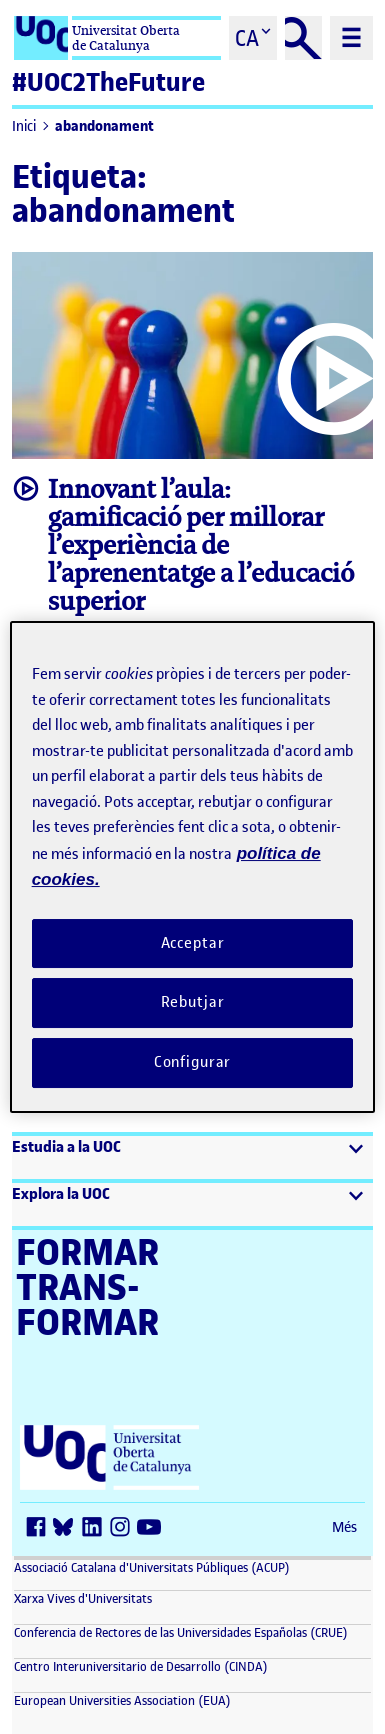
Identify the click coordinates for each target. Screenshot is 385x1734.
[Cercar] (304, 38)
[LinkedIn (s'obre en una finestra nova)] (96, 1528)
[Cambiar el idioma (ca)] (253, 38)
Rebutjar (193, 1002)
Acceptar (193, 943)
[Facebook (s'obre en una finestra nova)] (40, 1528)
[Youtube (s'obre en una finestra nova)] (152, 1528)
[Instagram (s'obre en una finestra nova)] (124, 1528)
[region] (193, 867)
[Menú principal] (351, 38)
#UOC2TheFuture (108, 82)
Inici (24, 126)
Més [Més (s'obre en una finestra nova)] (344, 1527)
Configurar (193, 1062)
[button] (192, 1157)
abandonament (104, 126)
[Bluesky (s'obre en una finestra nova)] (68, 1528)
